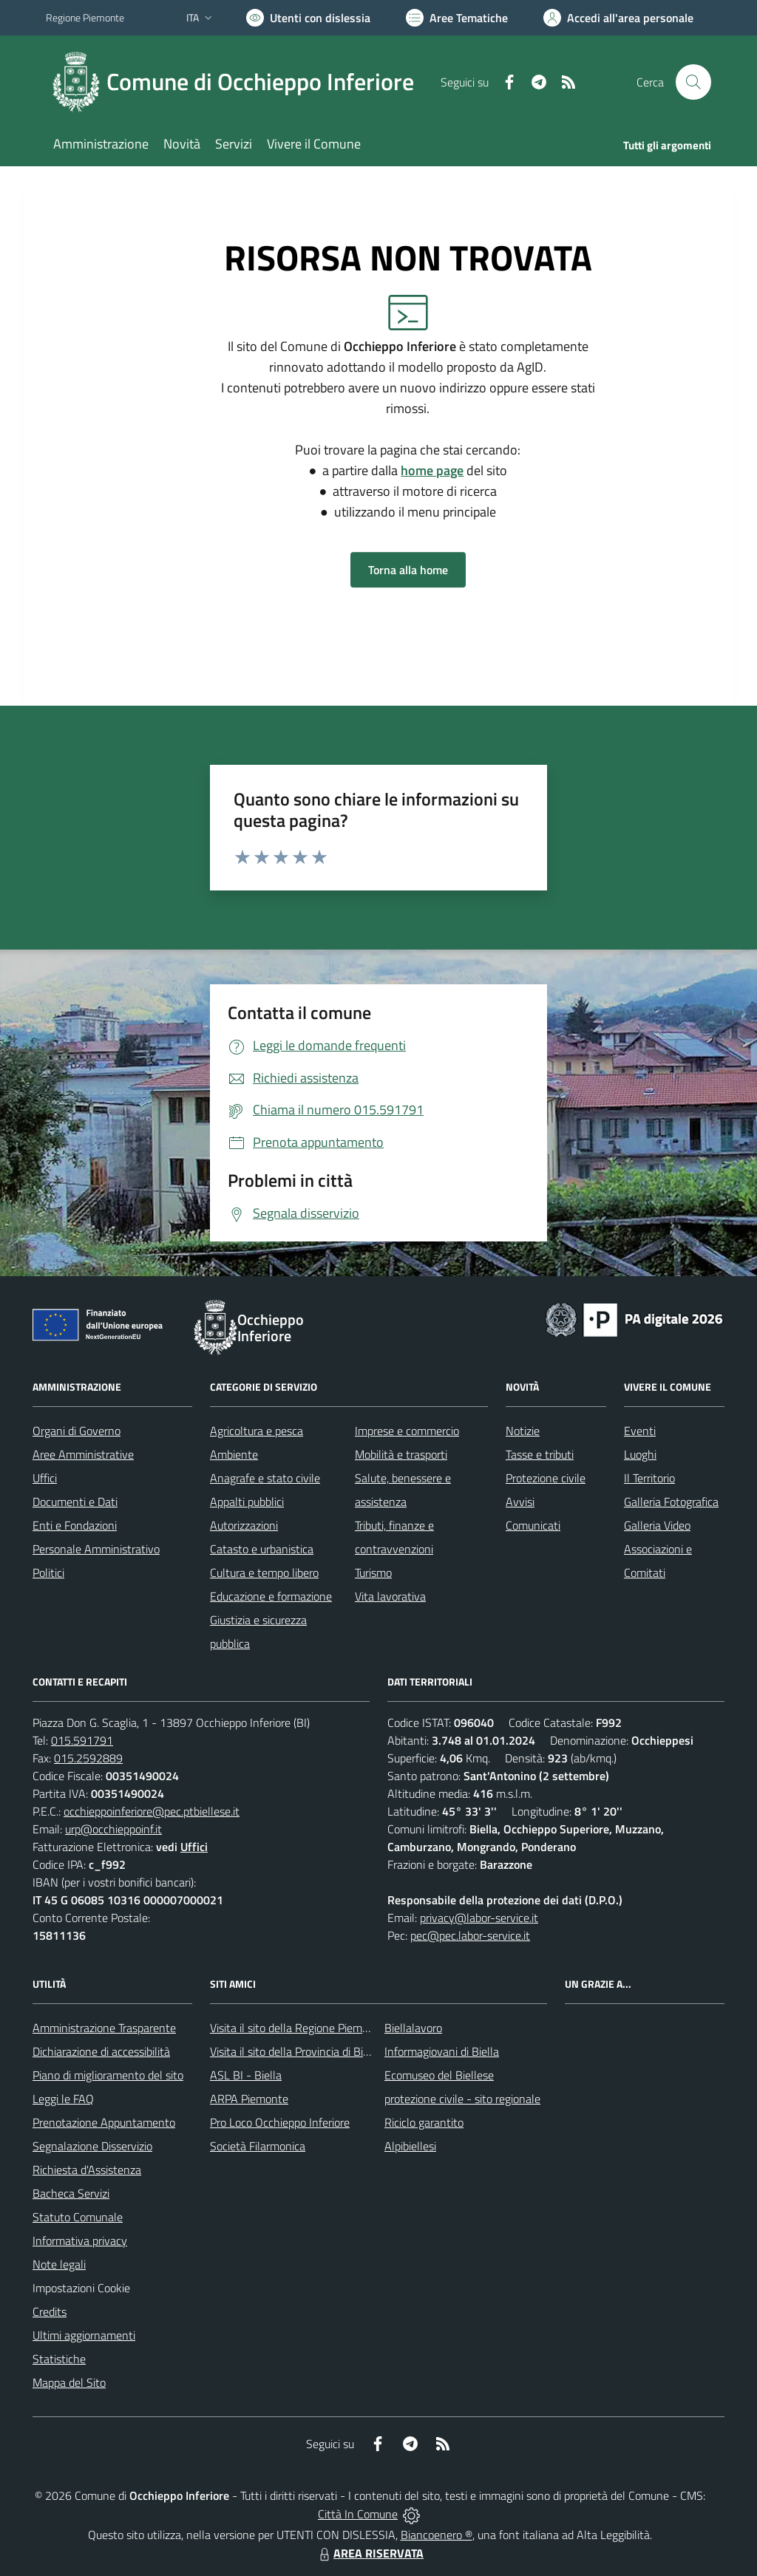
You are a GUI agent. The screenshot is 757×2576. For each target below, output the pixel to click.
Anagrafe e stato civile (265, 1478)
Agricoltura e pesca (256, 1430)
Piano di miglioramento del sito (108, 2075)
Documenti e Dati (75, 1501)
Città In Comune (358, 2514)
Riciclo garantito (424, 2122)
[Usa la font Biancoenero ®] (308, 17)
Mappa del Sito (69, 2382)
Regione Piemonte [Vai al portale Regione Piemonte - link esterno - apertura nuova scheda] (85, 17)
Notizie (523, 1430)
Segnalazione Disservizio (92, 2146)
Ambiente (234, 1454)
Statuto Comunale (78, 2217)
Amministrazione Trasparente (104, 2028)
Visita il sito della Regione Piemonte (297, 2028)
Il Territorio (649, 1478)
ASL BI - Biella (246, 2075)
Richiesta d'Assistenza (87, 2169)
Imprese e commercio (407, 1430)
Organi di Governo (76, 1430)
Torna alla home (408, 570)
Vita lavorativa (390, 1596)
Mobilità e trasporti (401, 1454)
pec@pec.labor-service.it (470, 1935)
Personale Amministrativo (96, 1549)
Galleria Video (657, 1525)
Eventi (640, 1430)
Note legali (59, 2264)
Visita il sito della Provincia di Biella (295, 2051)
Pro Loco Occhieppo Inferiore (280, 2122)
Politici (48, 1572)
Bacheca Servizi (71, 2193)
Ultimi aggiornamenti (84, 2335)
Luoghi (640, 1454)
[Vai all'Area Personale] (618, 17)
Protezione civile (545, 1478)
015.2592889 (88, 1758)
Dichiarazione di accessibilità (101, 2051)
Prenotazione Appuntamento (104, 2122)
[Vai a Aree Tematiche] (457, 17)
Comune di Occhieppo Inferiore (260, 82)
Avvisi (520, 1501)
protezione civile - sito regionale (462, 2099)
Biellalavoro (413, 2028)
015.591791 (82, 1740)
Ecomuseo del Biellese (439, 2075)
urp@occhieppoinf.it (113, 1829)
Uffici (45, 1478)
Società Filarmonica (257, 2146)
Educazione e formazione (271, 1596)
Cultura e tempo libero (264, 1572)
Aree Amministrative (83, 1454)
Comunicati (533, 1525)
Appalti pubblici (247, 1501)
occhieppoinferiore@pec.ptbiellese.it (152, 1811)
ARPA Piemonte (249, 2099)
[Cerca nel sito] (693, 82)
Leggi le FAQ (63, 2099)
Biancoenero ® (436, 2534)
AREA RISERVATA (370, 2553)
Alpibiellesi (410, 2146)
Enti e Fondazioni (75, 1525)
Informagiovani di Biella (441, 2051)
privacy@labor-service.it (479, 1917)
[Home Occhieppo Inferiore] (239, 82)
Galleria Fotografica (671, 1501)
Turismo (373, 1572)
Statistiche (59, 2359)
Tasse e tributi (540, 1454)
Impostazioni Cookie (81, 2288)
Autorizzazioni (244, 1525)
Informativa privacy (80, 2240)
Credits (50, 2311)
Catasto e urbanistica (261, 1549)
